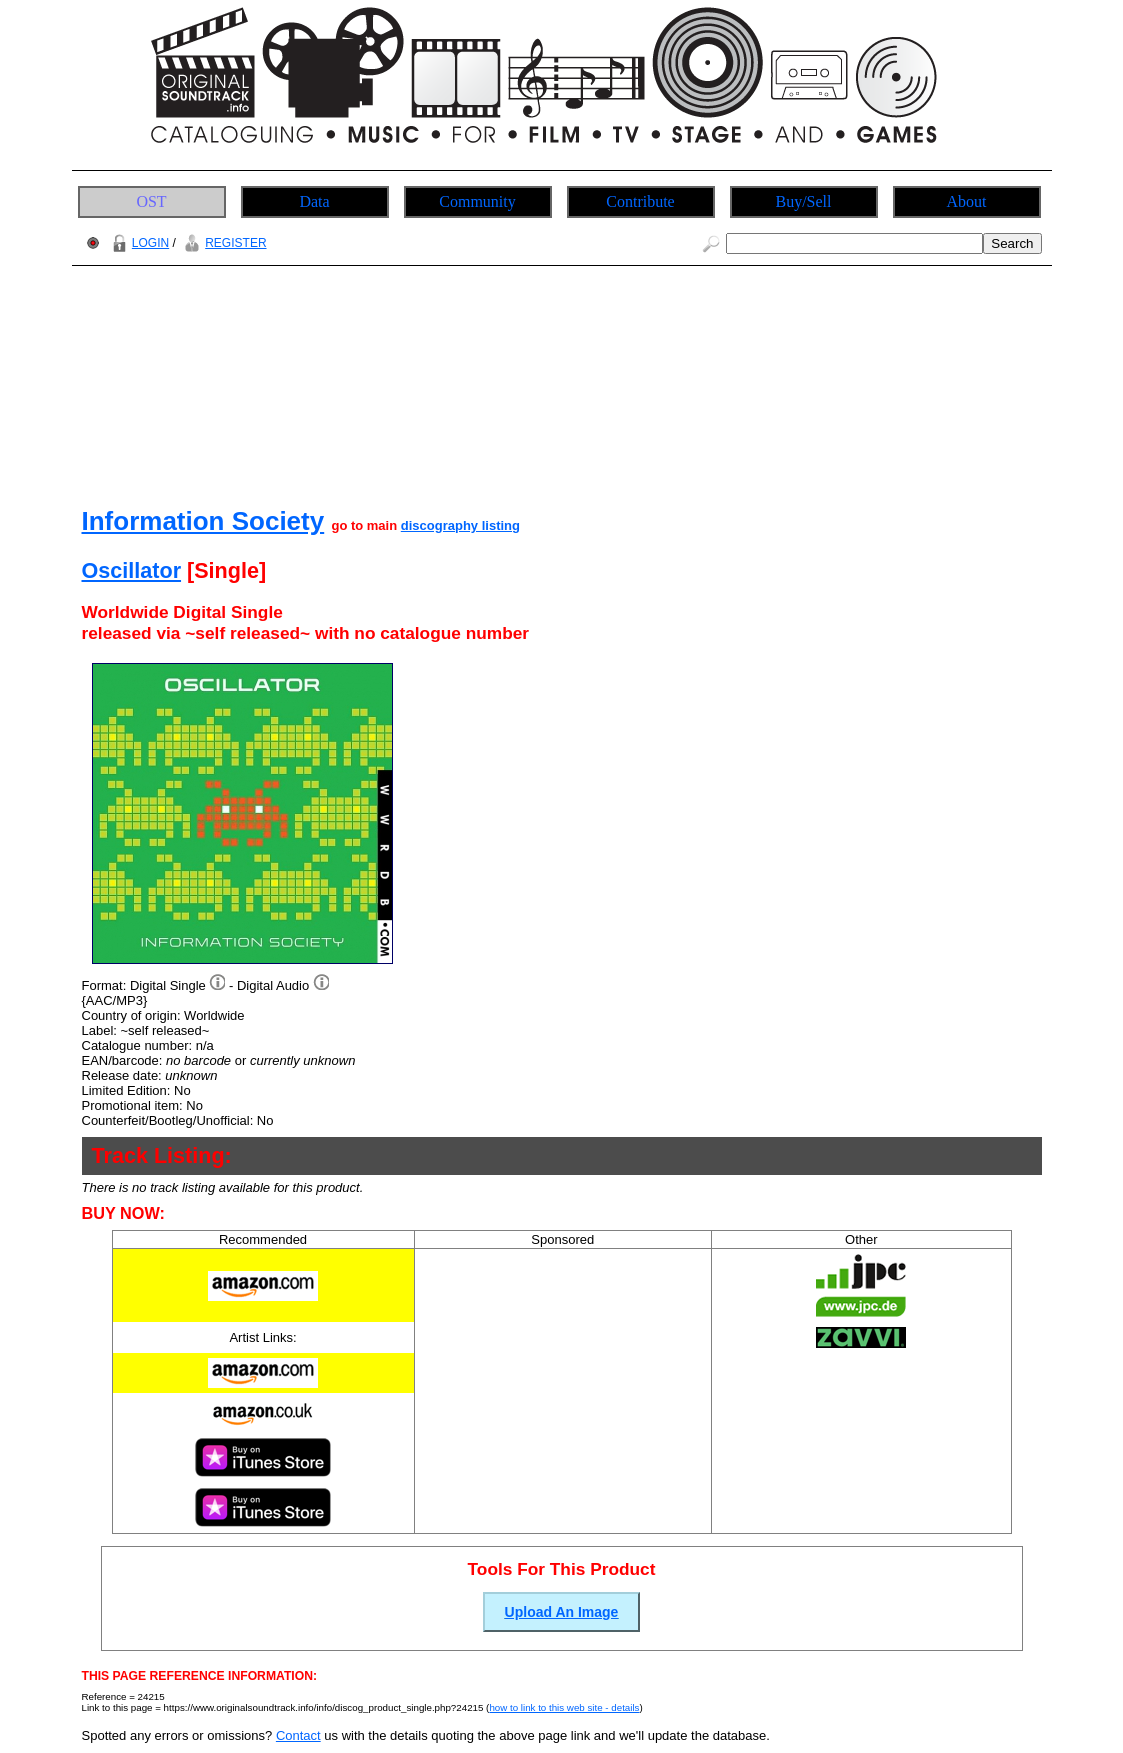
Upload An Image (562, 1612)
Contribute (640, 201)
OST (151, 201)
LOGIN (138, 243)
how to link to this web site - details (564, 1707)
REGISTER (222, 243)
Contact (298, 1735)
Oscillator (132, 570)
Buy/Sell (803, 201)
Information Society (203, 521)
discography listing (460, 525)
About (967, 201)
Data (314, 201)
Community (477, 201)
